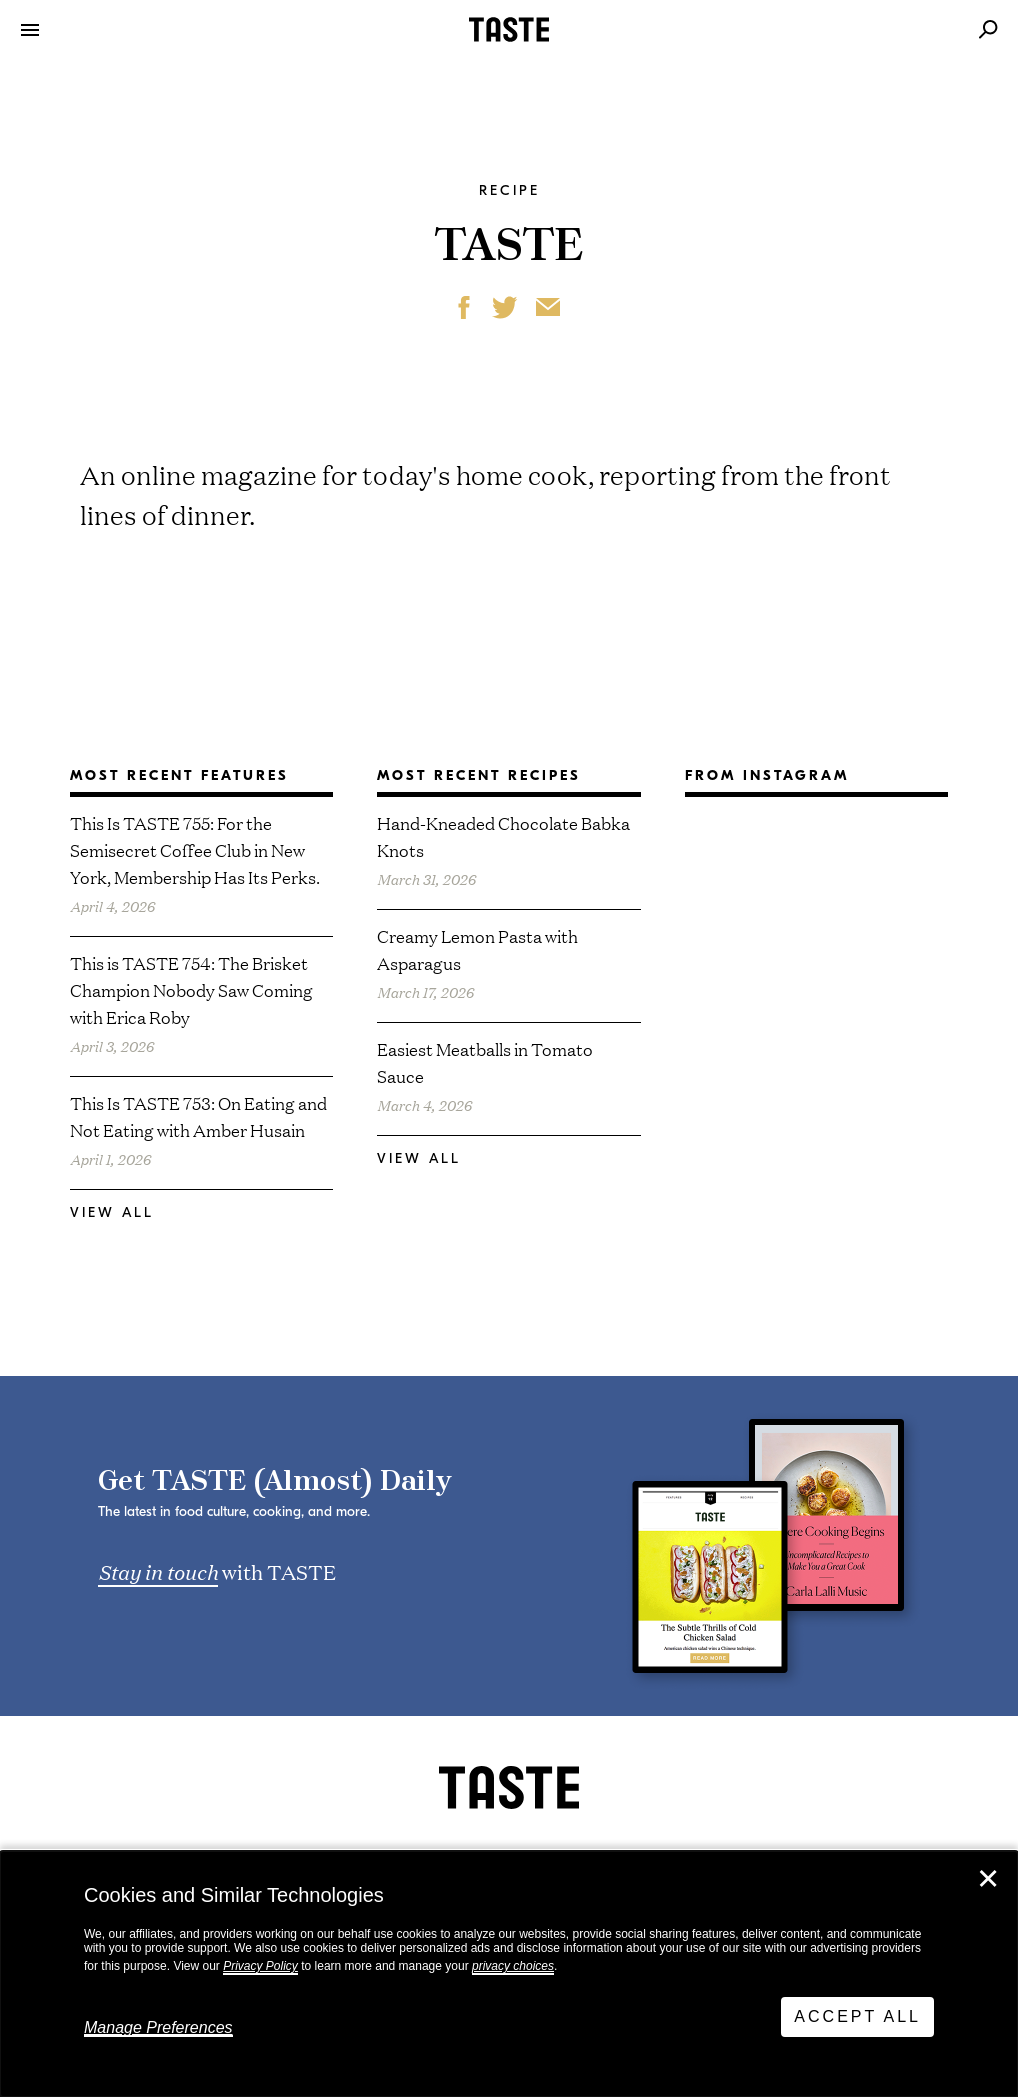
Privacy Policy (260, 1966)
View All (112, 1212)
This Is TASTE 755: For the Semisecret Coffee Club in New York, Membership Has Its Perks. (195, 849)
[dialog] (509, 1974)
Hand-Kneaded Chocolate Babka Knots (503, 836)
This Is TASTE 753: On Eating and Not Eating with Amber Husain (198, 1116)
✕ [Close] (988, 1879)
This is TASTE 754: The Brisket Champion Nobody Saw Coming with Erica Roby (191, 989)
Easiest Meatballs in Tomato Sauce (485, 1062)
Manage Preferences (158, 2027)
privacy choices (513, 1966)
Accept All (857, 2016)
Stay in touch (158, 1571)
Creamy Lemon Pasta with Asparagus (477, 949)
